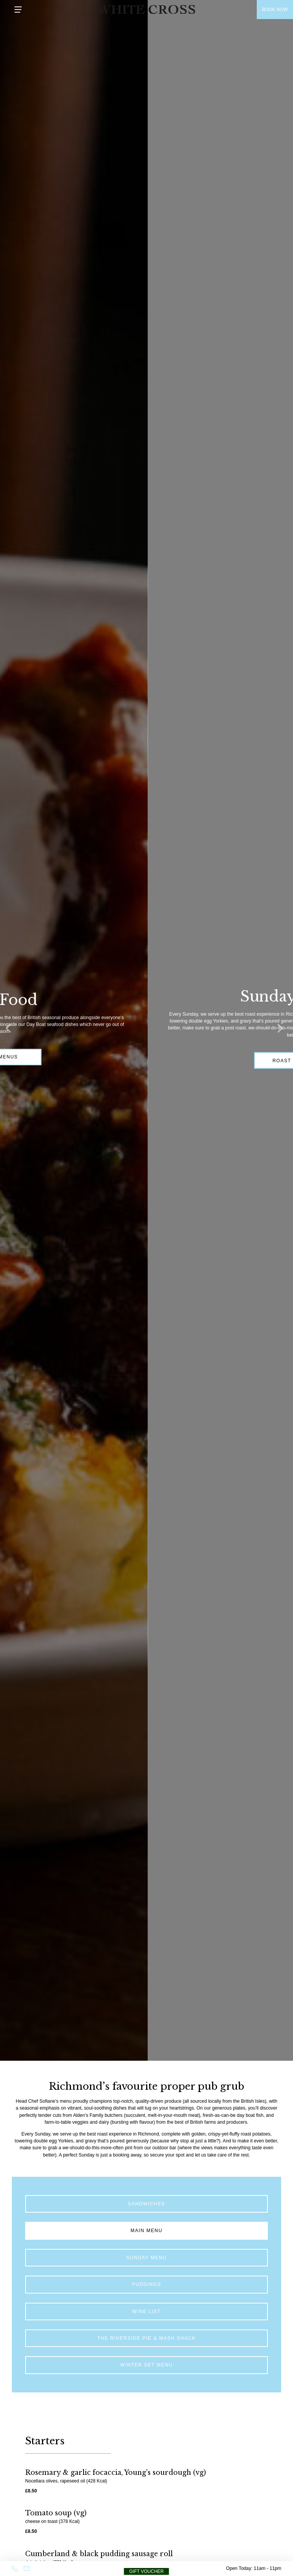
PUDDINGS (146, 2284)
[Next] (281, 1030)
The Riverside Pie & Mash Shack (146, 2338)
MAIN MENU (146, 2230)
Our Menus (74, 1057)
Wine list (146, 2311)
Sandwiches (146, 2204)
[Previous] (11, 1030)
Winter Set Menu (146, 2365)
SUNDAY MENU (146, 2257)
